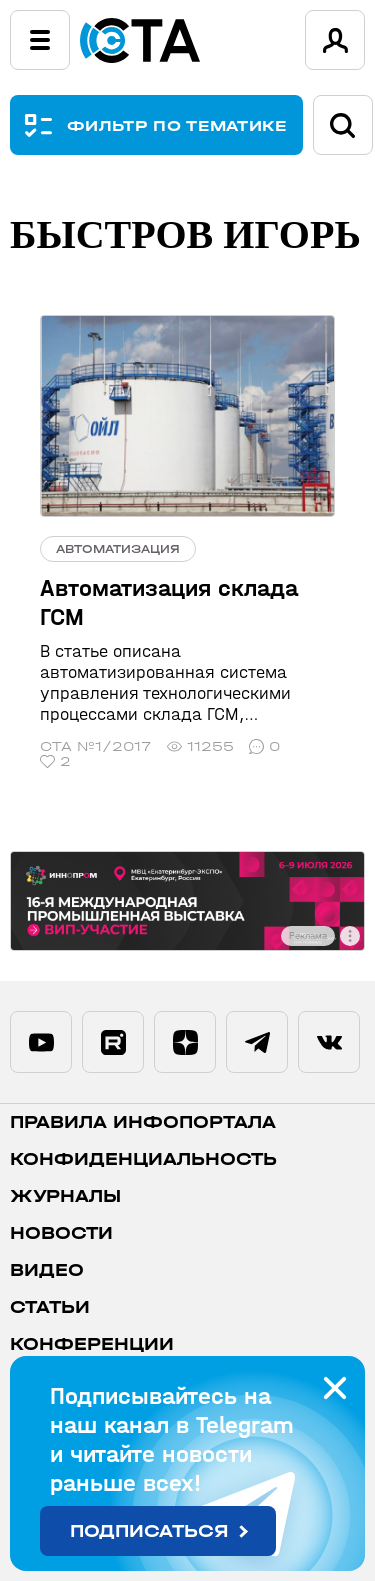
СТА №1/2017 (96, 746)
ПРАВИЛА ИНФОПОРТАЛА (143, 1122)
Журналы (65, 1196)
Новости (61, 1233)
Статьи (50, 1307)
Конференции (92, 1344)
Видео (47, 1270)
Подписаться (149, 1531)
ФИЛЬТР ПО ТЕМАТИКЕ (177, 125)
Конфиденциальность (143, 1159)
